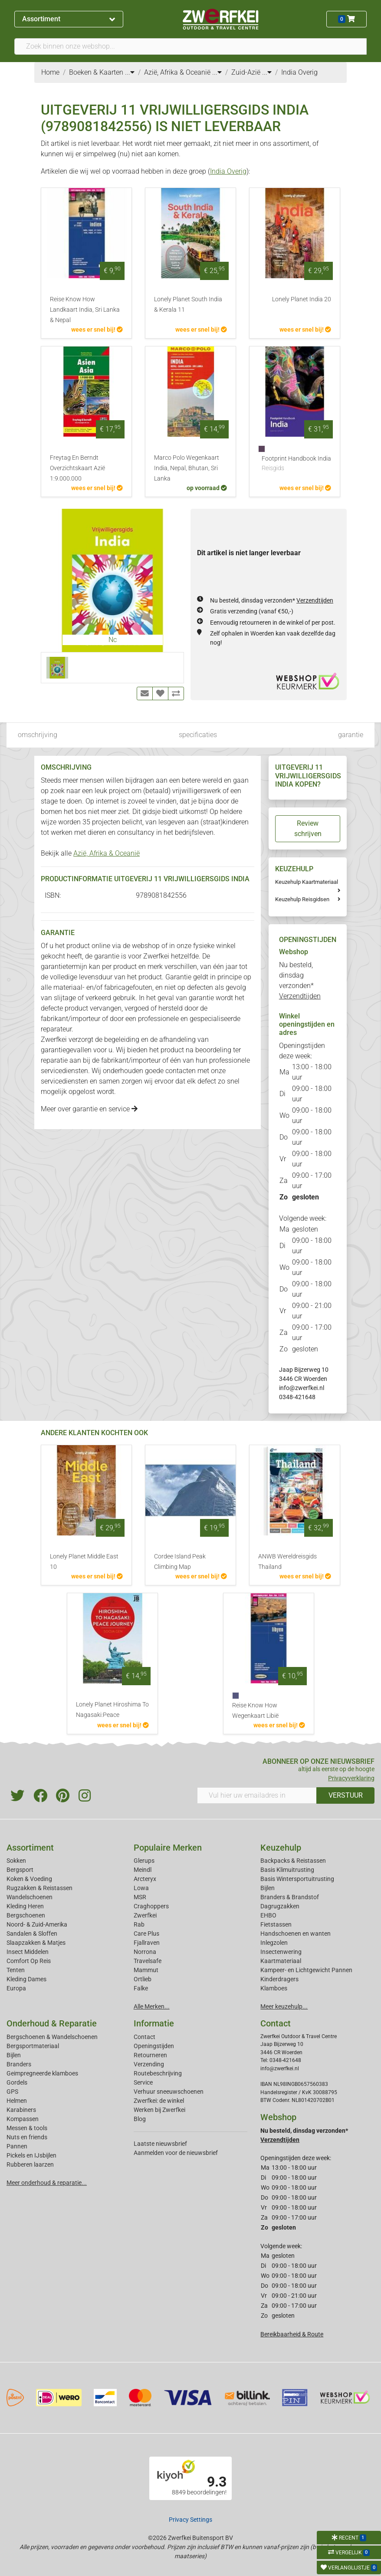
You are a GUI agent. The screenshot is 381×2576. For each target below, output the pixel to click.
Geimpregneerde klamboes (42, 2073)
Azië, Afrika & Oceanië (106, 853)
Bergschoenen (26, 1915)
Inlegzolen (274, 1942)
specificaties (198, 735)
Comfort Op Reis (29, 1960)
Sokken (16, 1860)
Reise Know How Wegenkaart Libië (255, 1711)
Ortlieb (142, 1979)
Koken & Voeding (29, 1878)
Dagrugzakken (279, 1906)
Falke (141, 1988)
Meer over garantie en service (89, 1109)
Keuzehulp (280, 1847)
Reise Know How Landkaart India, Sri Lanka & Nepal (85, 310)
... (130, 72)
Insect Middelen (28, 1951)
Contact (144, 2036)
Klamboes (273, 1988)
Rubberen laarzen (30, 2164)
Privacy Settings (190, 2519)
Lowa (141, 1887)
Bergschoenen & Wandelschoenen (52, 2036)
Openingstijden (154, 2045)
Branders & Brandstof (289, 1897)
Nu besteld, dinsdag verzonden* (271, 600)
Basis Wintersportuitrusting (297, 1878)
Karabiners (21, 2109)
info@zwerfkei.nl (301, 1387)
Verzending (149, 2064)
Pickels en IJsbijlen (31, 2155)
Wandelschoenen (30, 1897)
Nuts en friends (27, 2137)
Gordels (17, 2082)
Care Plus (146, 1933)
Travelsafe (147, 1960)
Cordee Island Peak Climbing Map (180, 1562)
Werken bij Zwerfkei (159, 2109)
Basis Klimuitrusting (287, 1869)
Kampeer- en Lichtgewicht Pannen (306, 1970)
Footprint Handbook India (296, 464)
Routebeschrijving (158, 2073)
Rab (139, 1924)
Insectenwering (281, 1951)
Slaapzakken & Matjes (36, 1942)
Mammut (146, 1970)
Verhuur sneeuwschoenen (169, 2091)
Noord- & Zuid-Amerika (37, 1924)
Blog (140, 2118)
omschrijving (37, 735)
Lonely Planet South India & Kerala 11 (188, 304)
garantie (350, 735)
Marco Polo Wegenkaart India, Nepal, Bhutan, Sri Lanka (186, 468)
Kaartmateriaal (280, 1960)
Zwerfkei (145, 1915)
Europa (16, 1988)
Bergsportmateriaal (33, 2045)
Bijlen (267, 1887)
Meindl (142, 1869)
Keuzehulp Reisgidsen (302, 899)
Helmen (17, 2100)
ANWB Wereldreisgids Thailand (287, 1562)
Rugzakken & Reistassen (39, 1887)
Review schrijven (308, 828)
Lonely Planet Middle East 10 (84, 1562)
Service (143, 2082)
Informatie (154, 2023)
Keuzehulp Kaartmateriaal (306, 882)
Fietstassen (276, 1924)
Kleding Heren (25, 1906)
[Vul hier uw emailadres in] (257, 1795)
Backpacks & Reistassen (293, 1860)
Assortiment (68, 18)
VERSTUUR (345, 1795)
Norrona (145, 1951)
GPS (12, 2091)
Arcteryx (145, 1878)
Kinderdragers (279, 1979)
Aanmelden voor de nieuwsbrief (176, 2152)
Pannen (17, 2146)
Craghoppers (151, 1906)
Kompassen (23, 2118)
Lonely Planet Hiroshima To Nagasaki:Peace (112, 1710)
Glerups (144, 1860)
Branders (19, 2064)
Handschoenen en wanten (295, 1933)
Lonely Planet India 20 (301, 299)
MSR (140, 1897)
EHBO (268, 1915)
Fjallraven (147, 1942)
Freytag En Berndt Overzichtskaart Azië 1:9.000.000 (77, 468)
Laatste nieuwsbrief (160, 2143)
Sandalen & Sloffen (32, 1933)
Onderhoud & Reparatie (52, 2023)
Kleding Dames (26, 1979)
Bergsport (20, 1869)
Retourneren (150, 2055)
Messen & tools (27, 2128)
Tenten (16, 1970)
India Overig (228, 171)
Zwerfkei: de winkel (159, 2100)
